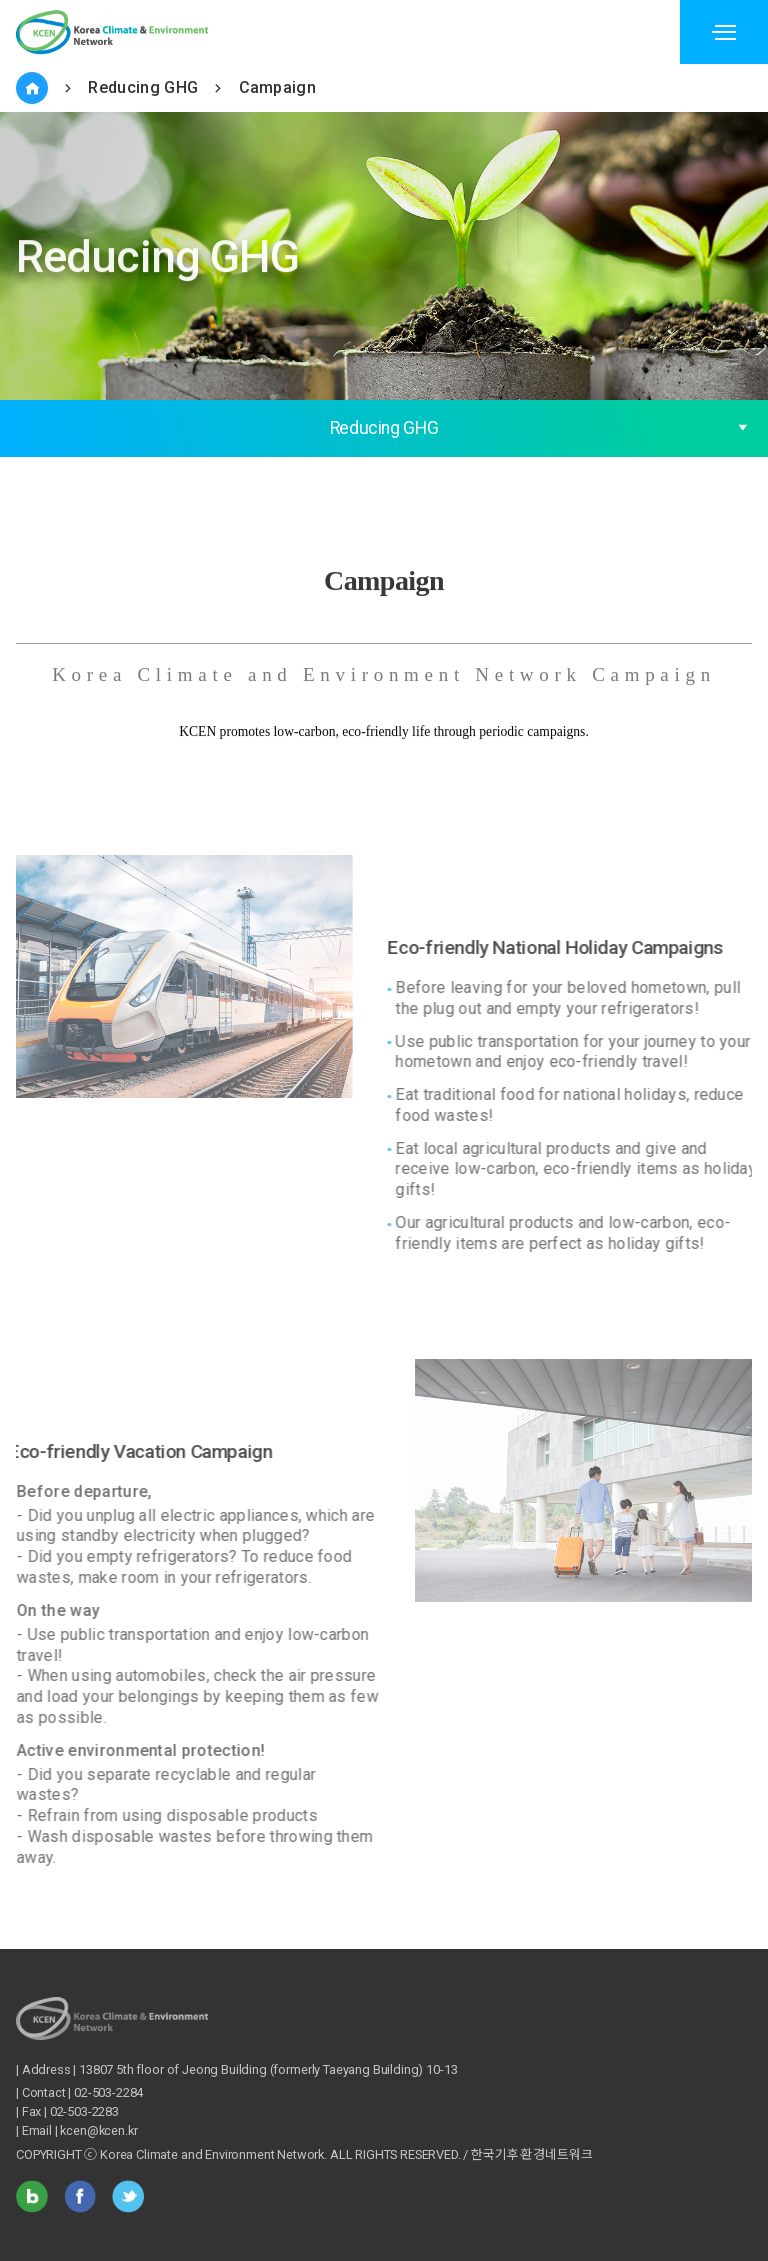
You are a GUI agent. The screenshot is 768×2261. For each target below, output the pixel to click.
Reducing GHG (143, 87)
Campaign (278, 87)
